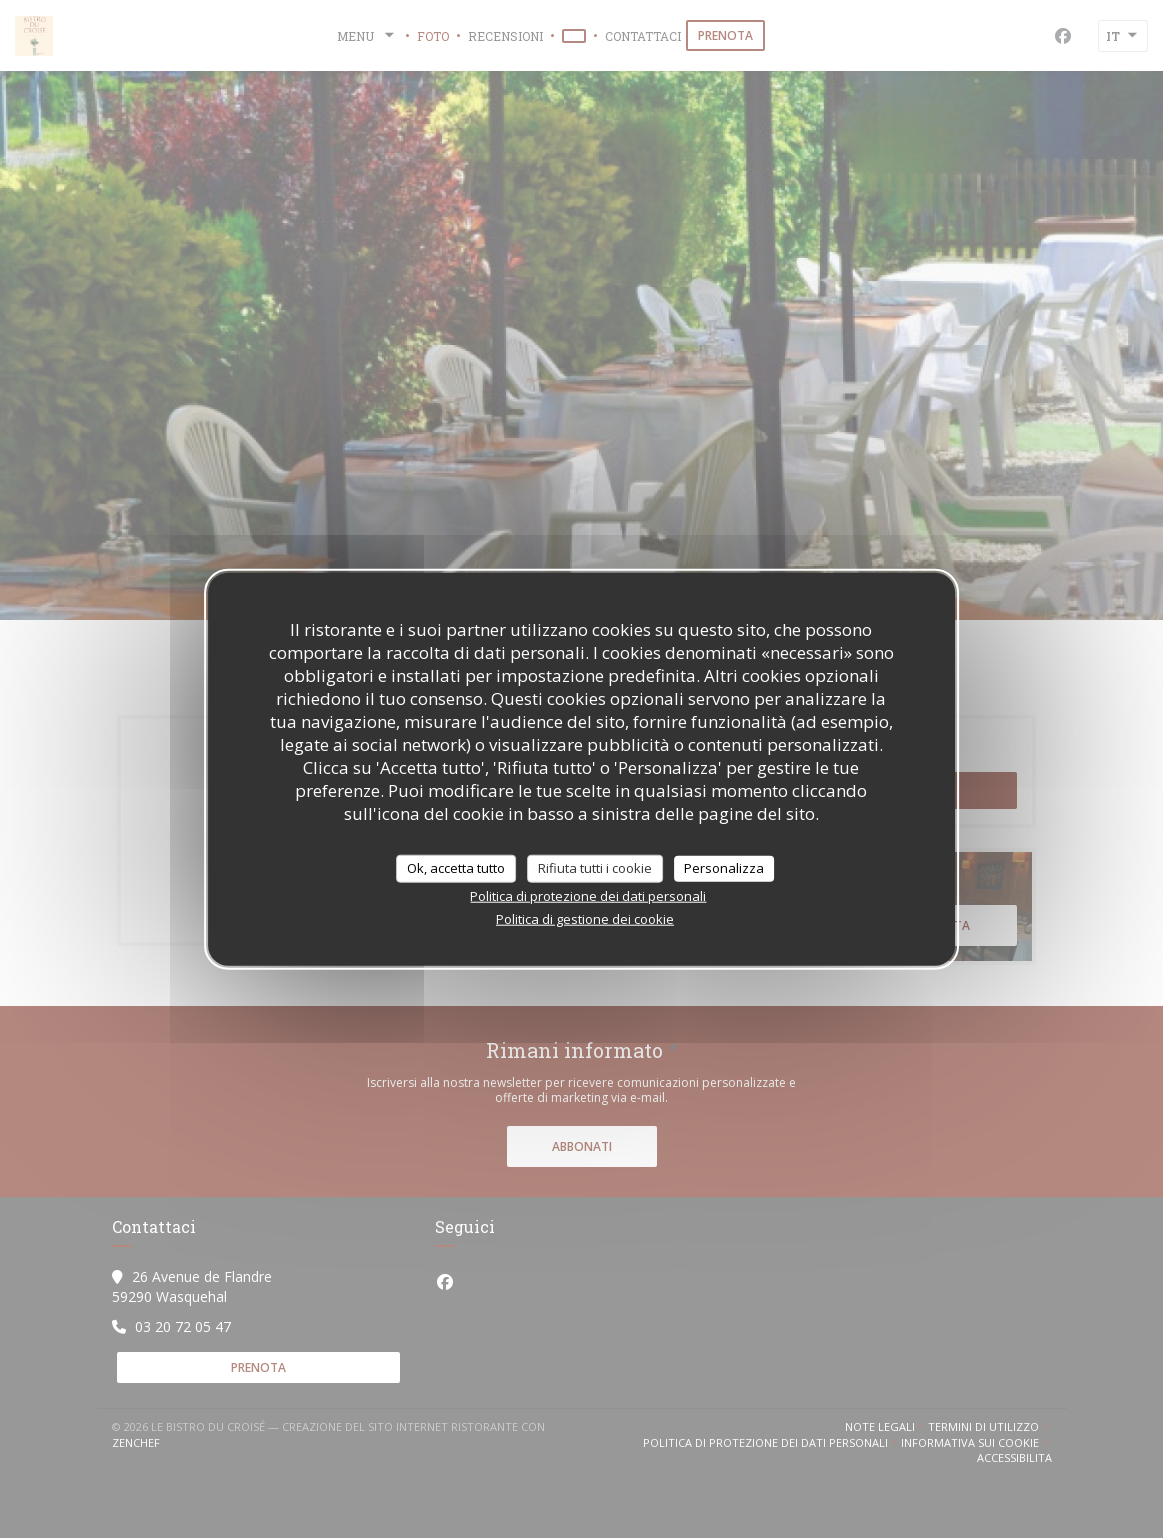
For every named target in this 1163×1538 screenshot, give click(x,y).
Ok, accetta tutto (456, 868)
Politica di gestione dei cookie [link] (585, 918)
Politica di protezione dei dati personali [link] (588, 895)
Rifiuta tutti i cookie (595, 868)
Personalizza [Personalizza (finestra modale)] (724, 868)
